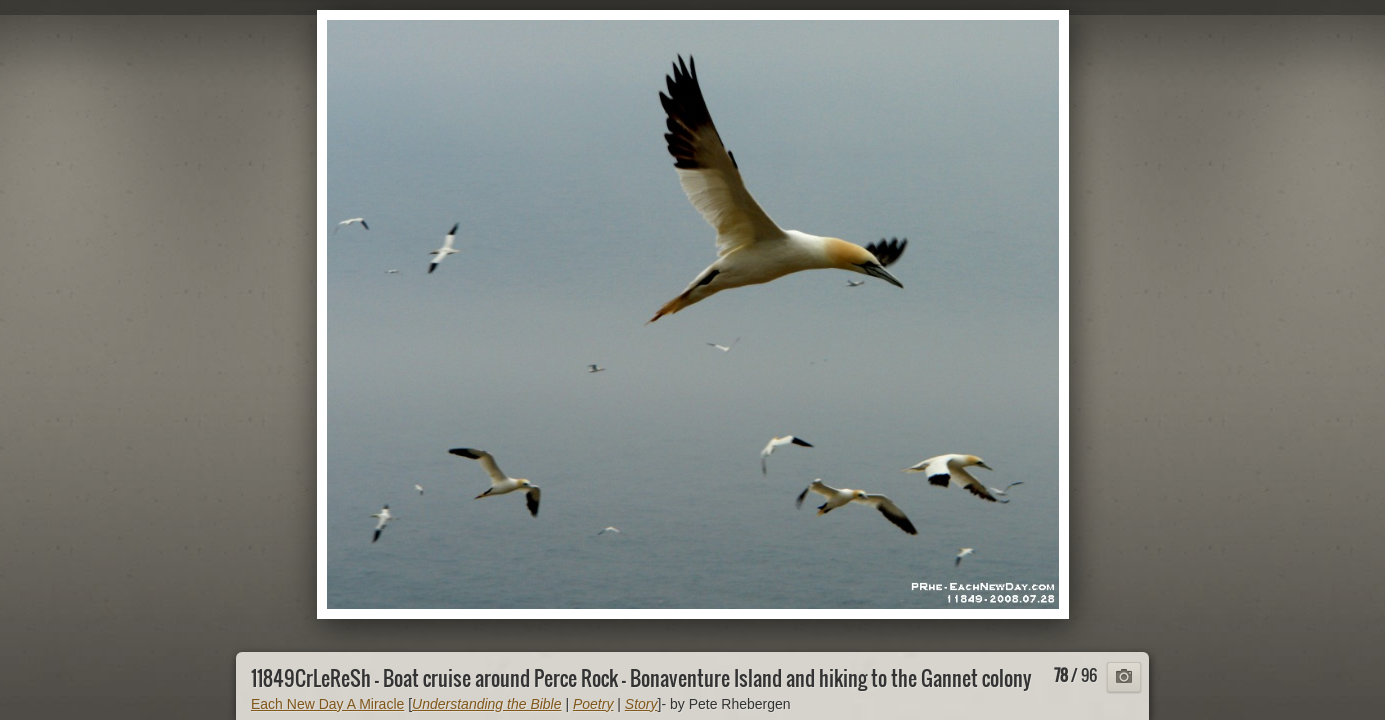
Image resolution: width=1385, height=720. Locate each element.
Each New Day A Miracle (327, 704)
